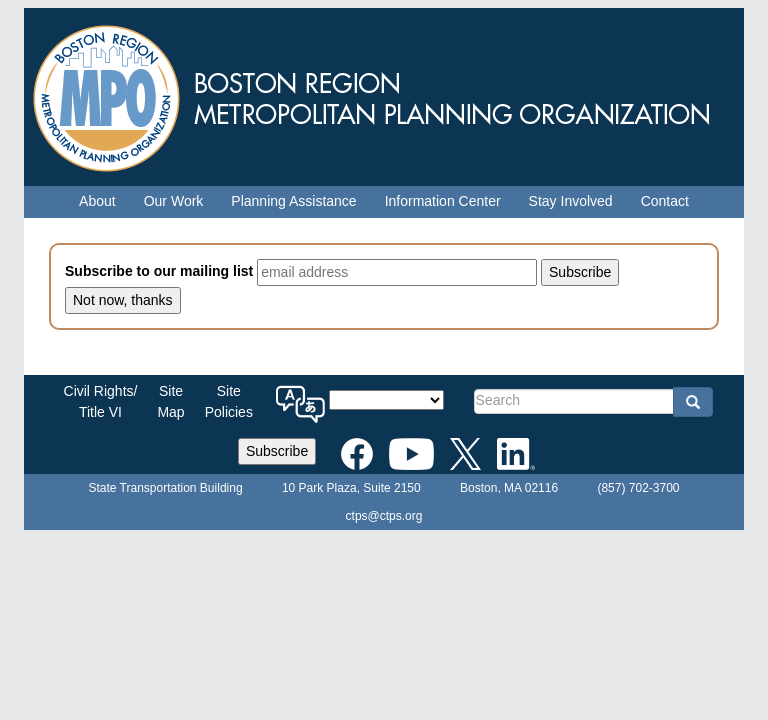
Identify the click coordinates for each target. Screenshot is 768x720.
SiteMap (170, 401)
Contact (665, 201)
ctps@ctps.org (384, 516)
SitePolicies (229, 401)
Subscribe (277, 451)
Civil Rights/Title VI (101, 401)
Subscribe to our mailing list (159, 271)
